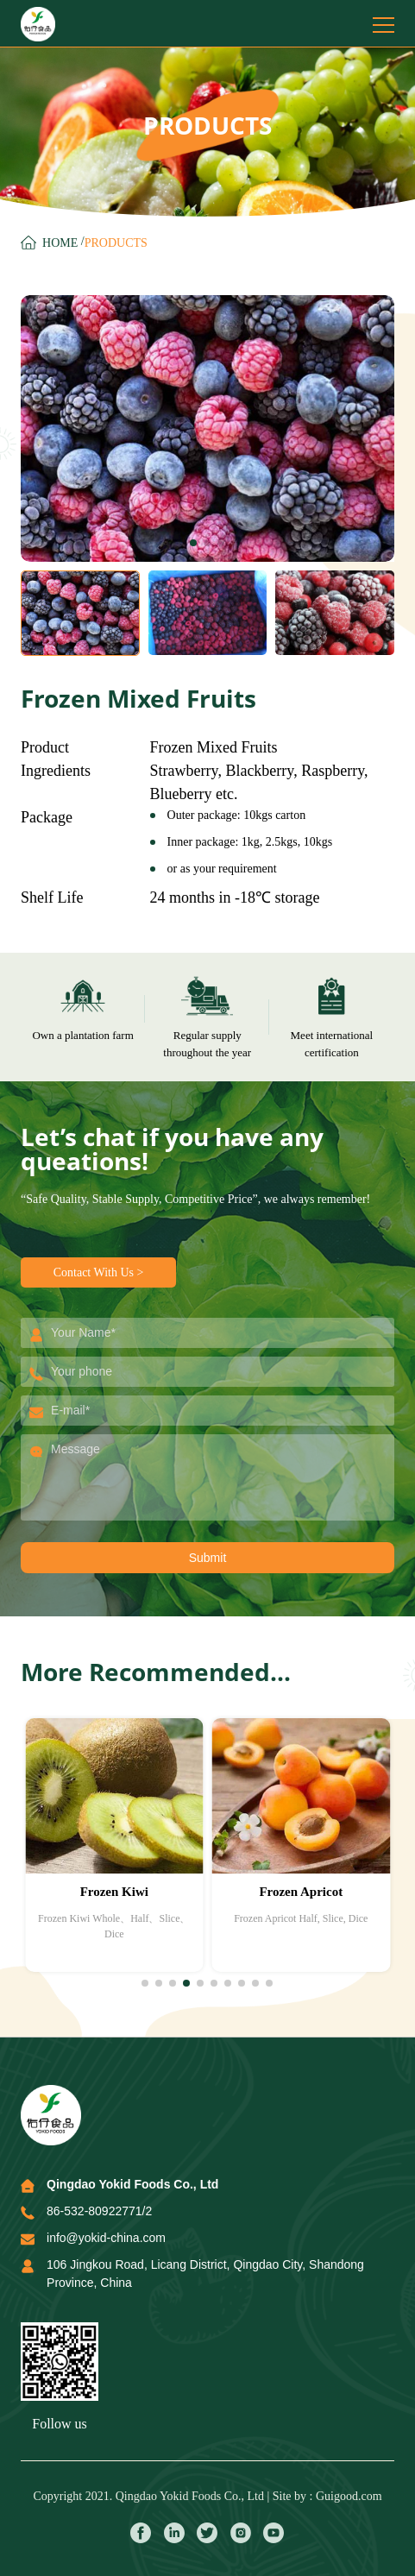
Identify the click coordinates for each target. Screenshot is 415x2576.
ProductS (116, 242)
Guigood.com (349, 2496)
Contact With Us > (98, 1272)
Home (60, 242)
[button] (193, 542)
